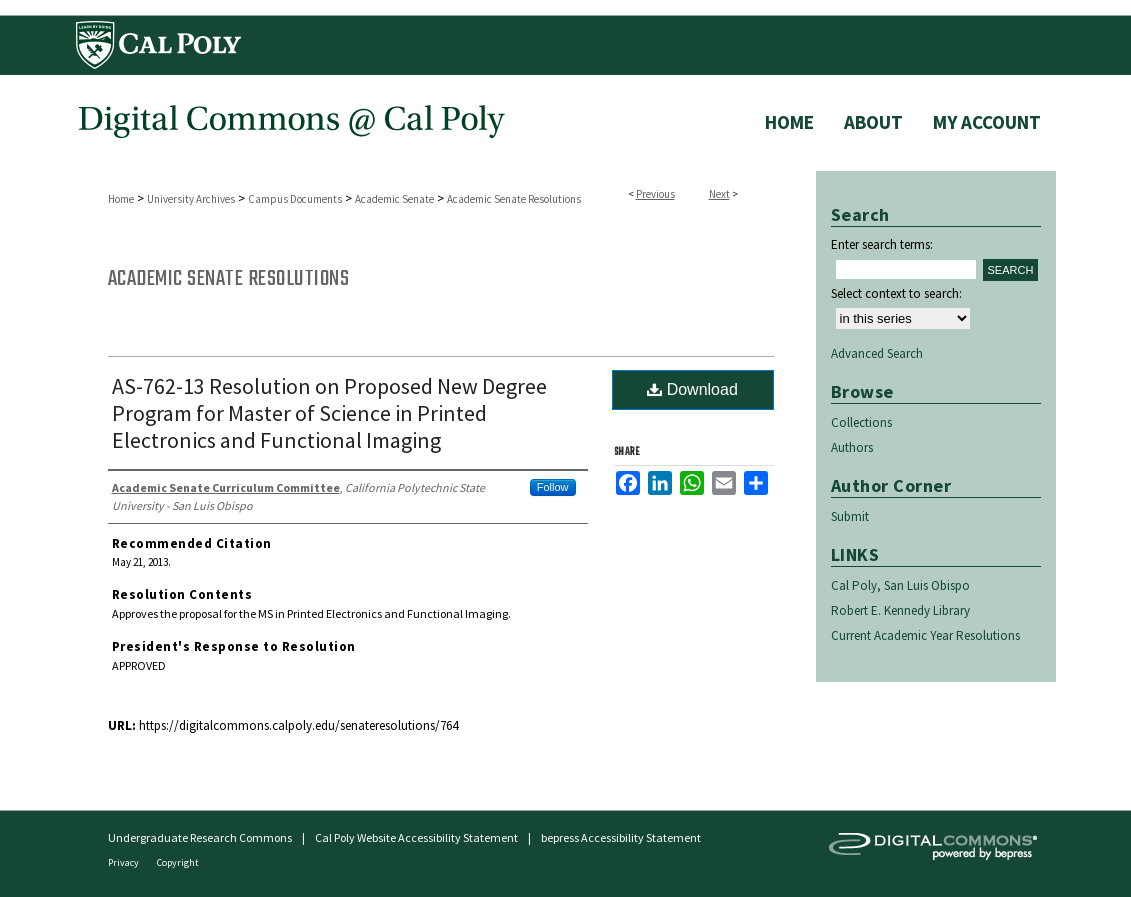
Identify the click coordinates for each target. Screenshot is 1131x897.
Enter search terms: (882, 244)
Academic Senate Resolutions (514, 199)
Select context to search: (896, 293)
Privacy (124, 862)
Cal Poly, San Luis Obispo (900, 585)
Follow (553, 487)
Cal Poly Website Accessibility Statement (416, 837)
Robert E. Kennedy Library (900, 610)
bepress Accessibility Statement (621, 837)
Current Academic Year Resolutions (925, 635)
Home (121, 199)
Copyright (178, 862)
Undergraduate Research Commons (200, 837)
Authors (852, 447)
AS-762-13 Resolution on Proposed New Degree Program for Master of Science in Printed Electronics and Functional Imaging (329, 413)
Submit (850, 516)
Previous (655, 194)
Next (719, 194)
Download (692, 389)
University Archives (191, 199)
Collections (861, 422)
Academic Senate (394, 199)
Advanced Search (877, 353)
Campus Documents (295, 199)
